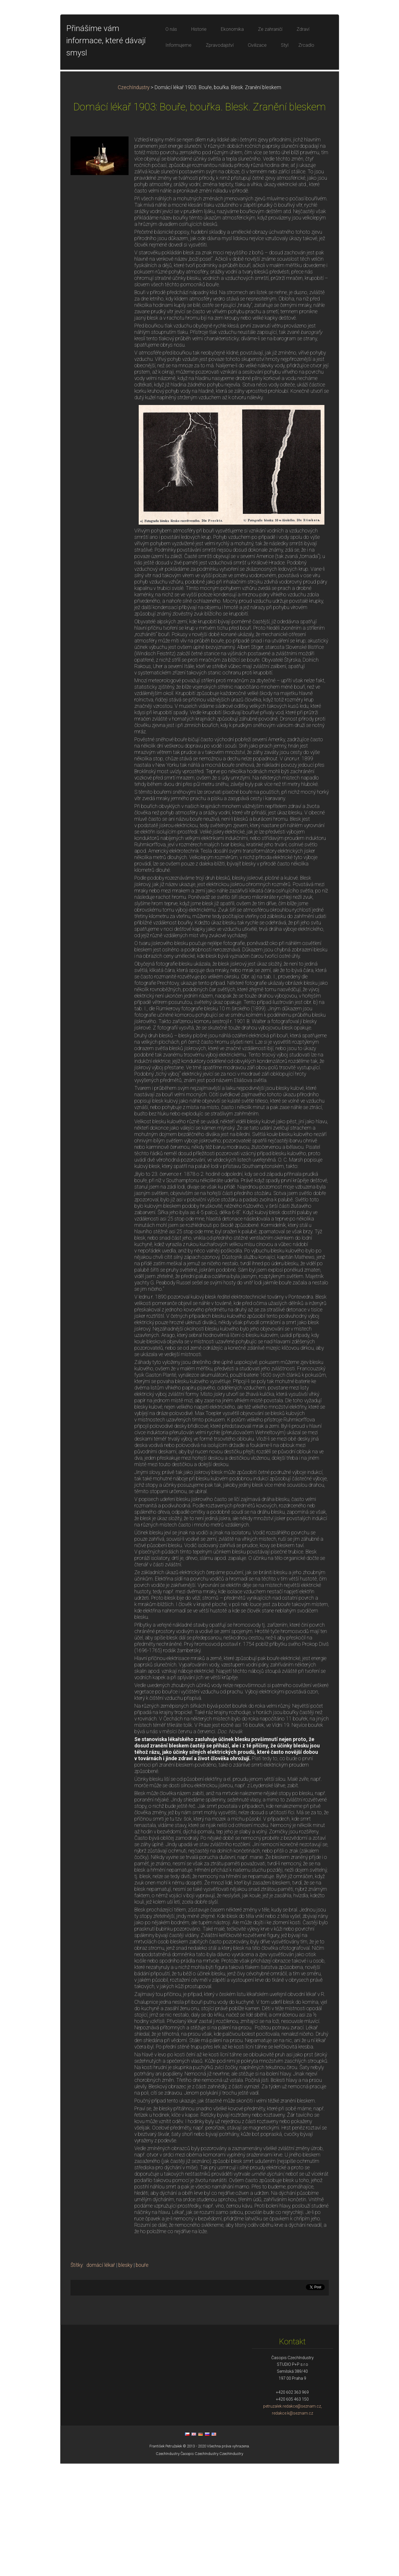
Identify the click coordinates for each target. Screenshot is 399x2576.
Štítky (77, 2378)
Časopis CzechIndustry (199, 2566)
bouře (142, 2378)
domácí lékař (100, 2378)
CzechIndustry (133, 200)
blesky (125, 2378)
